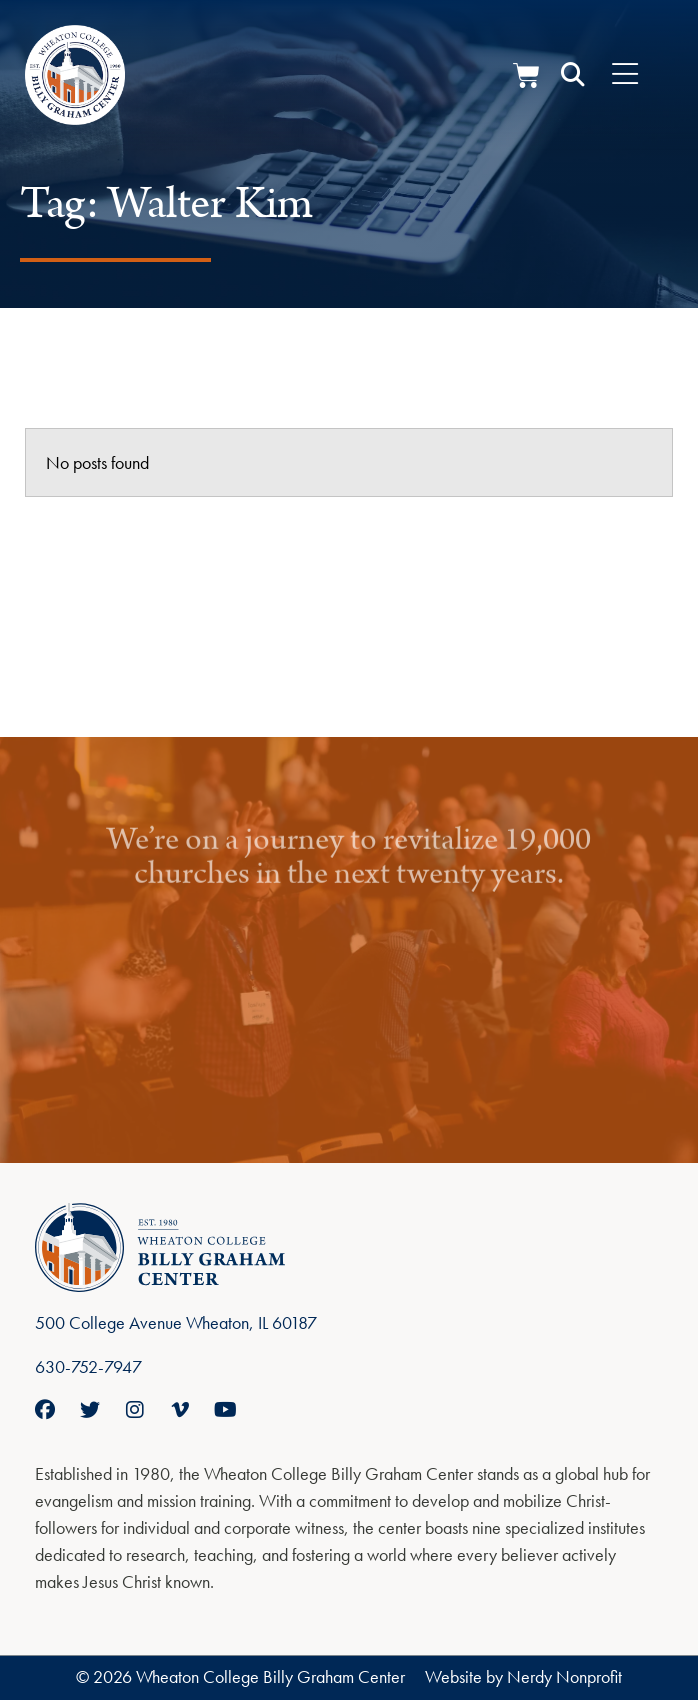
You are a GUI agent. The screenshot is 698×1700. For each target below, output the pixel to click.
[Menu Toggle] (625, 75)
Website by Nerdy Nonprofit (523, 1676)
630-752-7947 (88, 1366)
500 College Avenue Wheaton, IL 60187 (176, 1322)
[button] (573, 75)
